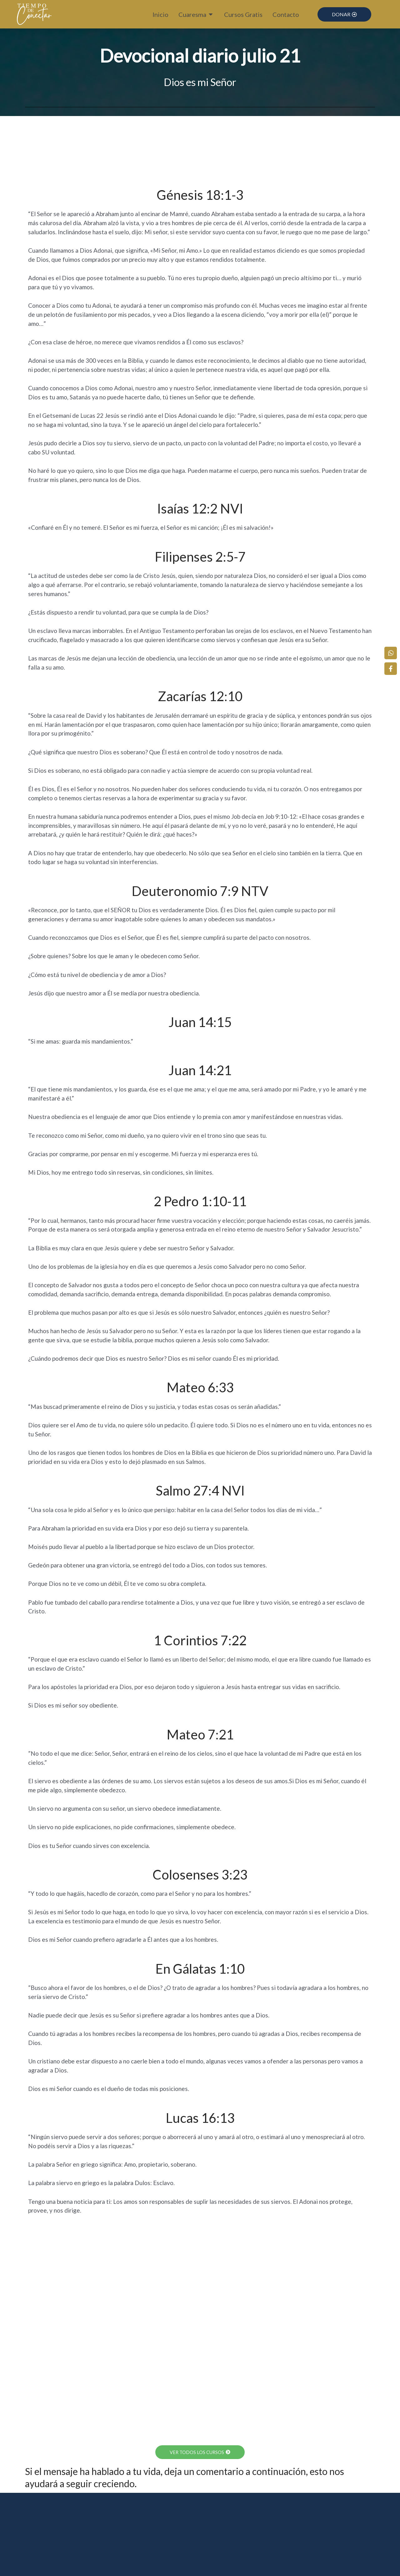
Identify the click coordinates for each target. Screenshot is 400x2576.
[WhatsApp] (392, 650)
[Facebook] (392, 666)
